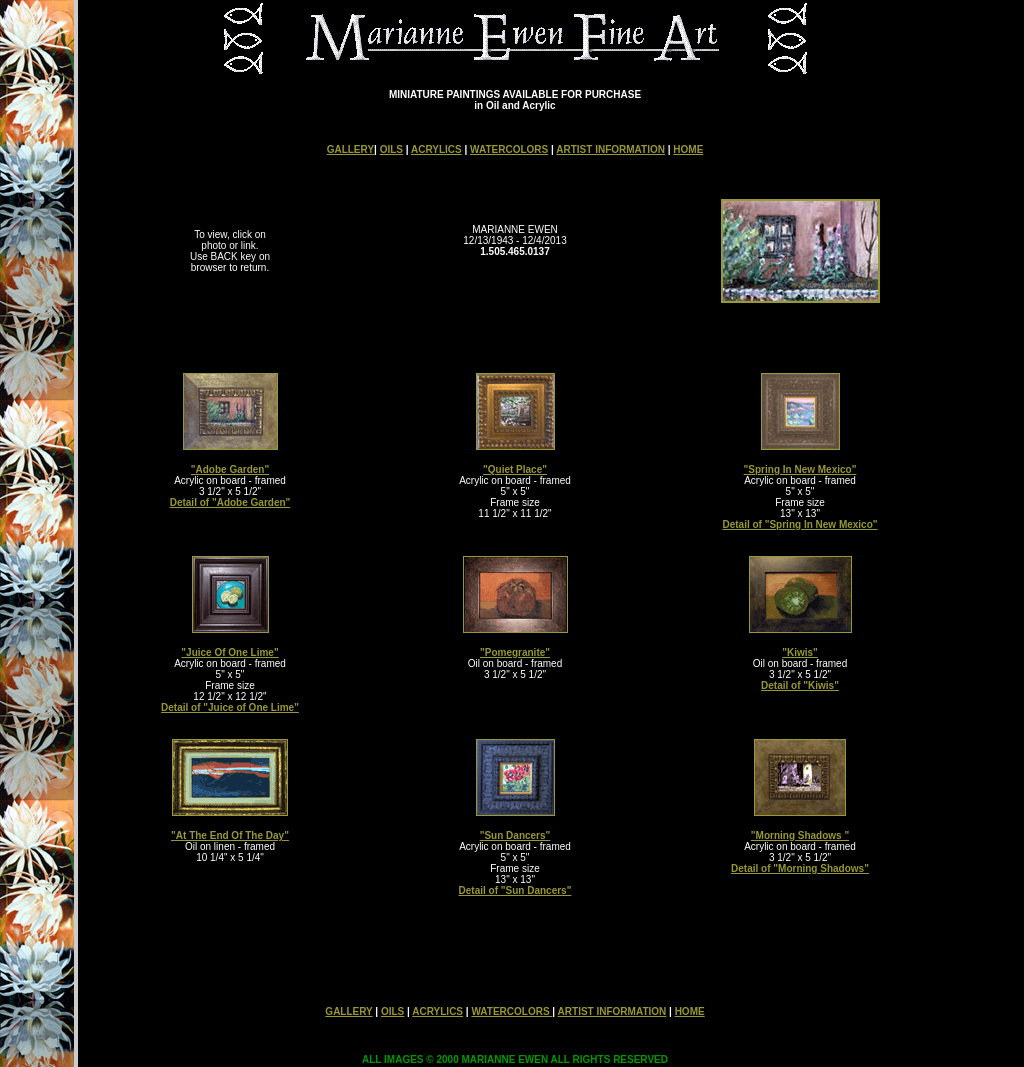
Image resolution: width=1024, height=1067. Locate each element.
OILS (391, 149)
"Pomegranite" (515, 652)
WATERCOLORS (509, 149)
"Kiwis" (800, 652)
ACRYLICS (436, 149)
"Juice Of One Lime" (229, 652)
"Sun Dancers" (515, 835)
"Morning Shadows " (800, 835)
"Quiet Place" (515, 469)
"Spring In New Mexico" (800, 469)
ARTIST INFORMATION (610, 149)
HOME (688, 149)
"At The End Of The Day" (230, 835)
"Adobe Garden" (230, 469)
